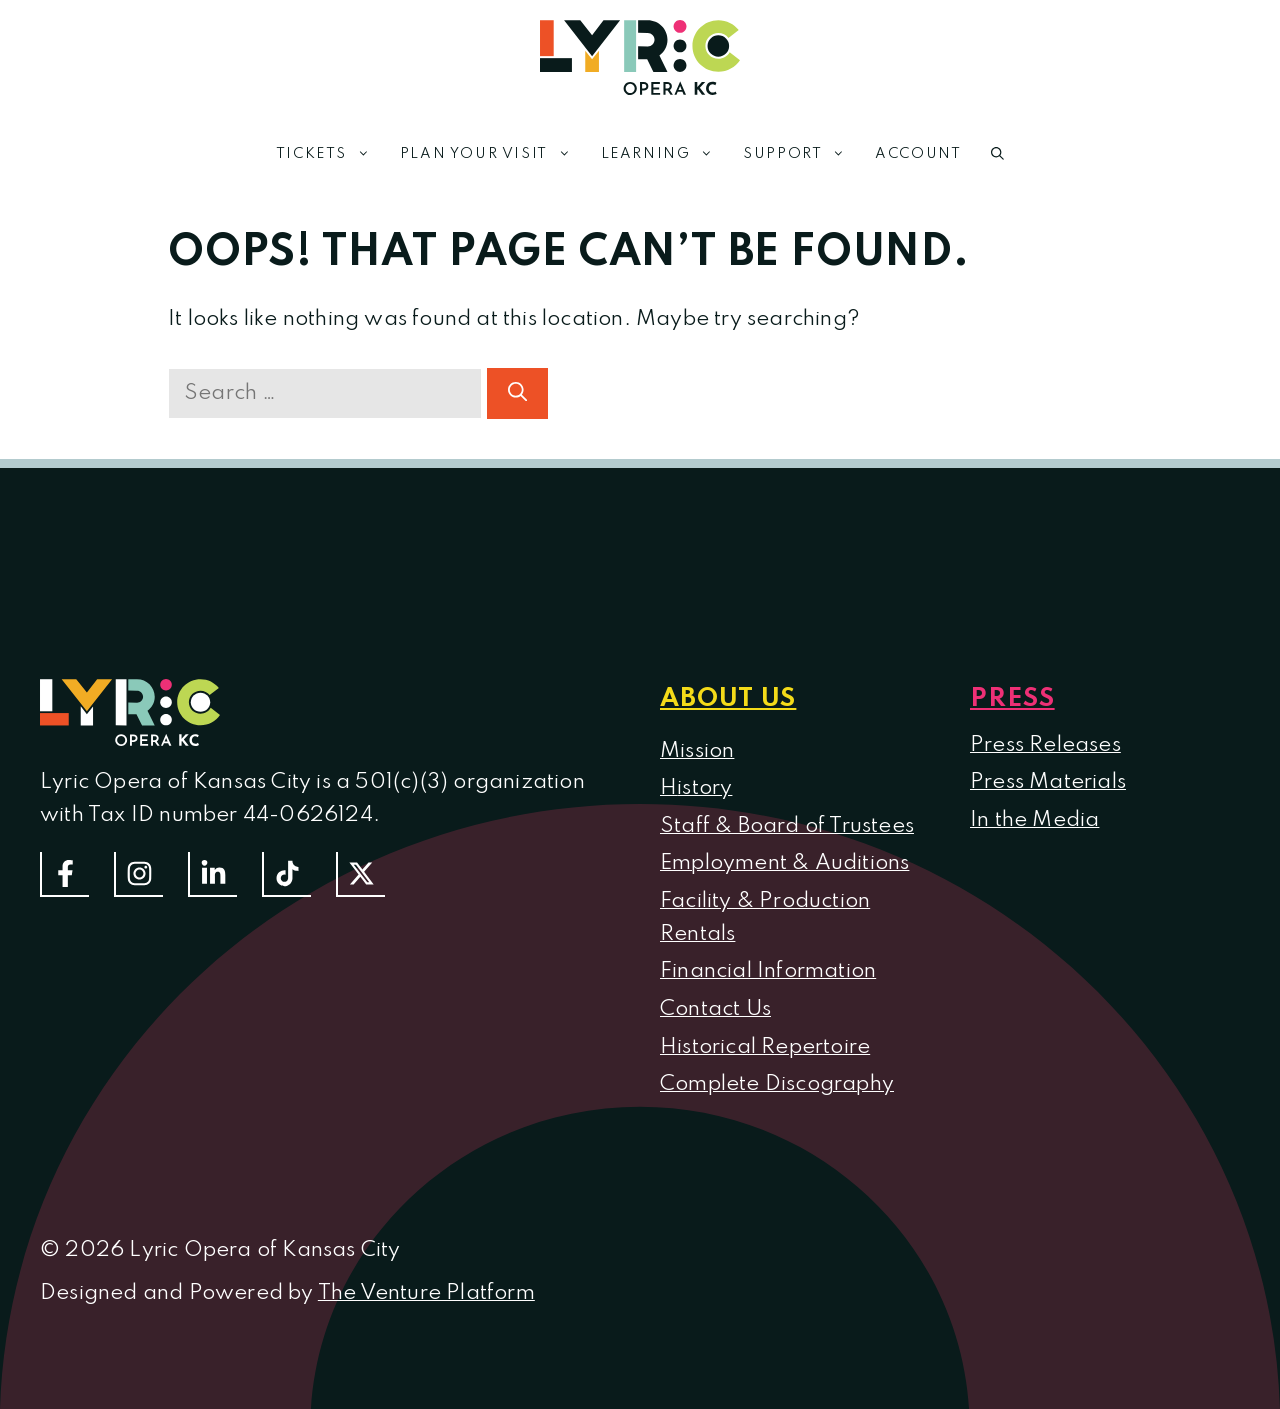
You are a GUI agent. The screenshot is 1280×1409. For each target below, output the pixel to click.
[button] (997, 154)
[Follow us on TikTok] (286, 874)
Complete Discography (777, 1084)
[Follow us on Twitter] (360, 874)
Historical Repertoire (765, 1047)
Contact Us (715, 1009)
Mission (697, 751)
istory (704, 788)
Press (1012, 699)
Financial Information (768, 971)
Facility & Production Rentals (765, 917)
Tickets (330, 154)
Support (801, 154)
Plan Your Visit (493, 154)
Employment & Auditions (784, 863)
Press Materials (1048, 782)
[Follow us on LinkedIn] (212, 874)
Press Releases (1045, 745)
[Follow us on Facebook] (64, 874)
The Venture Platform (426, 1293)
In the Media (1034, 820)
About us (728, 699)
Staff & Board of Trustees (787, 826)
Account (918, 154)
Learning (665, 154)
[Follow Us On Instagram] (138, 874)
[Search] (517, 393)
